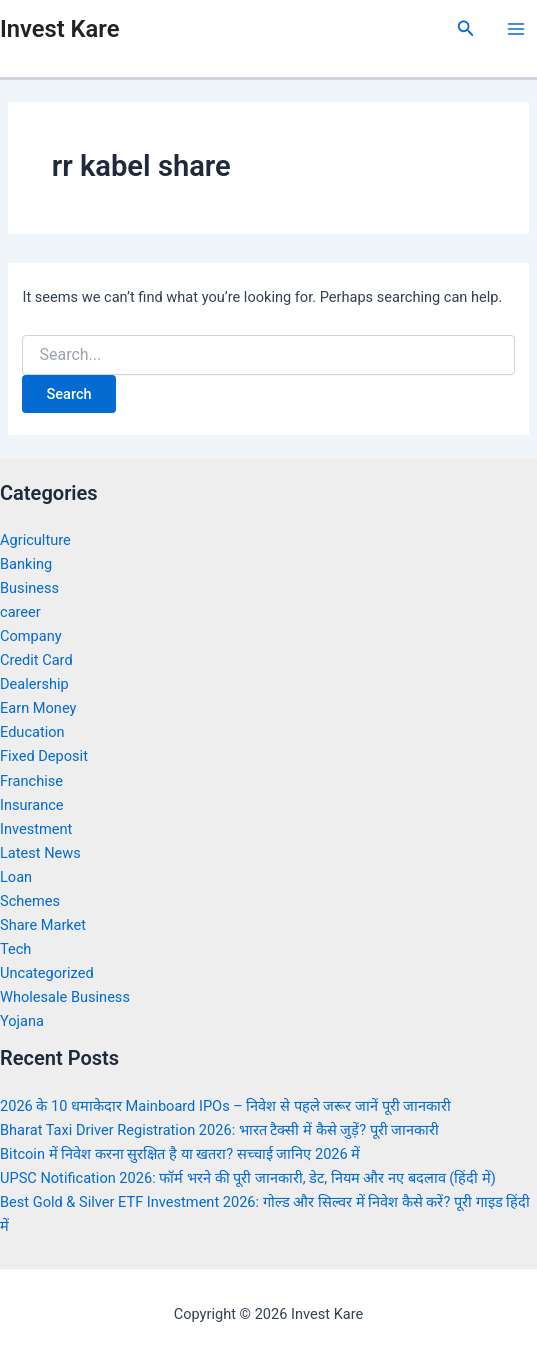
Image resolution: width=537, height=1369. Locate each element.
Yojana (22, 1021)
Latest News (40, 853)
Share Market (43, 925)
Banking (26, 564)
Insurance (32, 805)
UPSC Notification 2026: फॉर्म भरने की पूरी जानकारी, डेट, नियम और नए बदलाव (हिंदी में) (248, 1178)
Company (31, 636)
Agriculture (35, 540)
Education (32, 732)
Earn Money (38, 708)
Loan (16, 877)
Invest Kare (59, 29)
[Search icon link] (466, 28)
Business (29, 588)
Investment (36, 829)
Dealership (34, 684)
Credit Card (36, 660)
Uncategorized (47, 973)
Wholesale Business (65, 997)
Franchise (31, 781)
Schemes (30, 901)
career (20, 612)
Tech (15, 949)
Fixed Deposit (44, 756)
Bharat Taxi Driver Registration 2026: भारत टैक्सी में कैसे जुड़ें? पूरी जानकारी (219, 1130)
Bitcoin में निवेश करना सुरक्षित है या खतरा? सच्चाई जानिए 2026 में (180, 1154)
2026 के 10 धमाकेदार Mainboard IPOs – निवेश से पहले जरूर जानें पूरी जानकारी (225, 1106)
